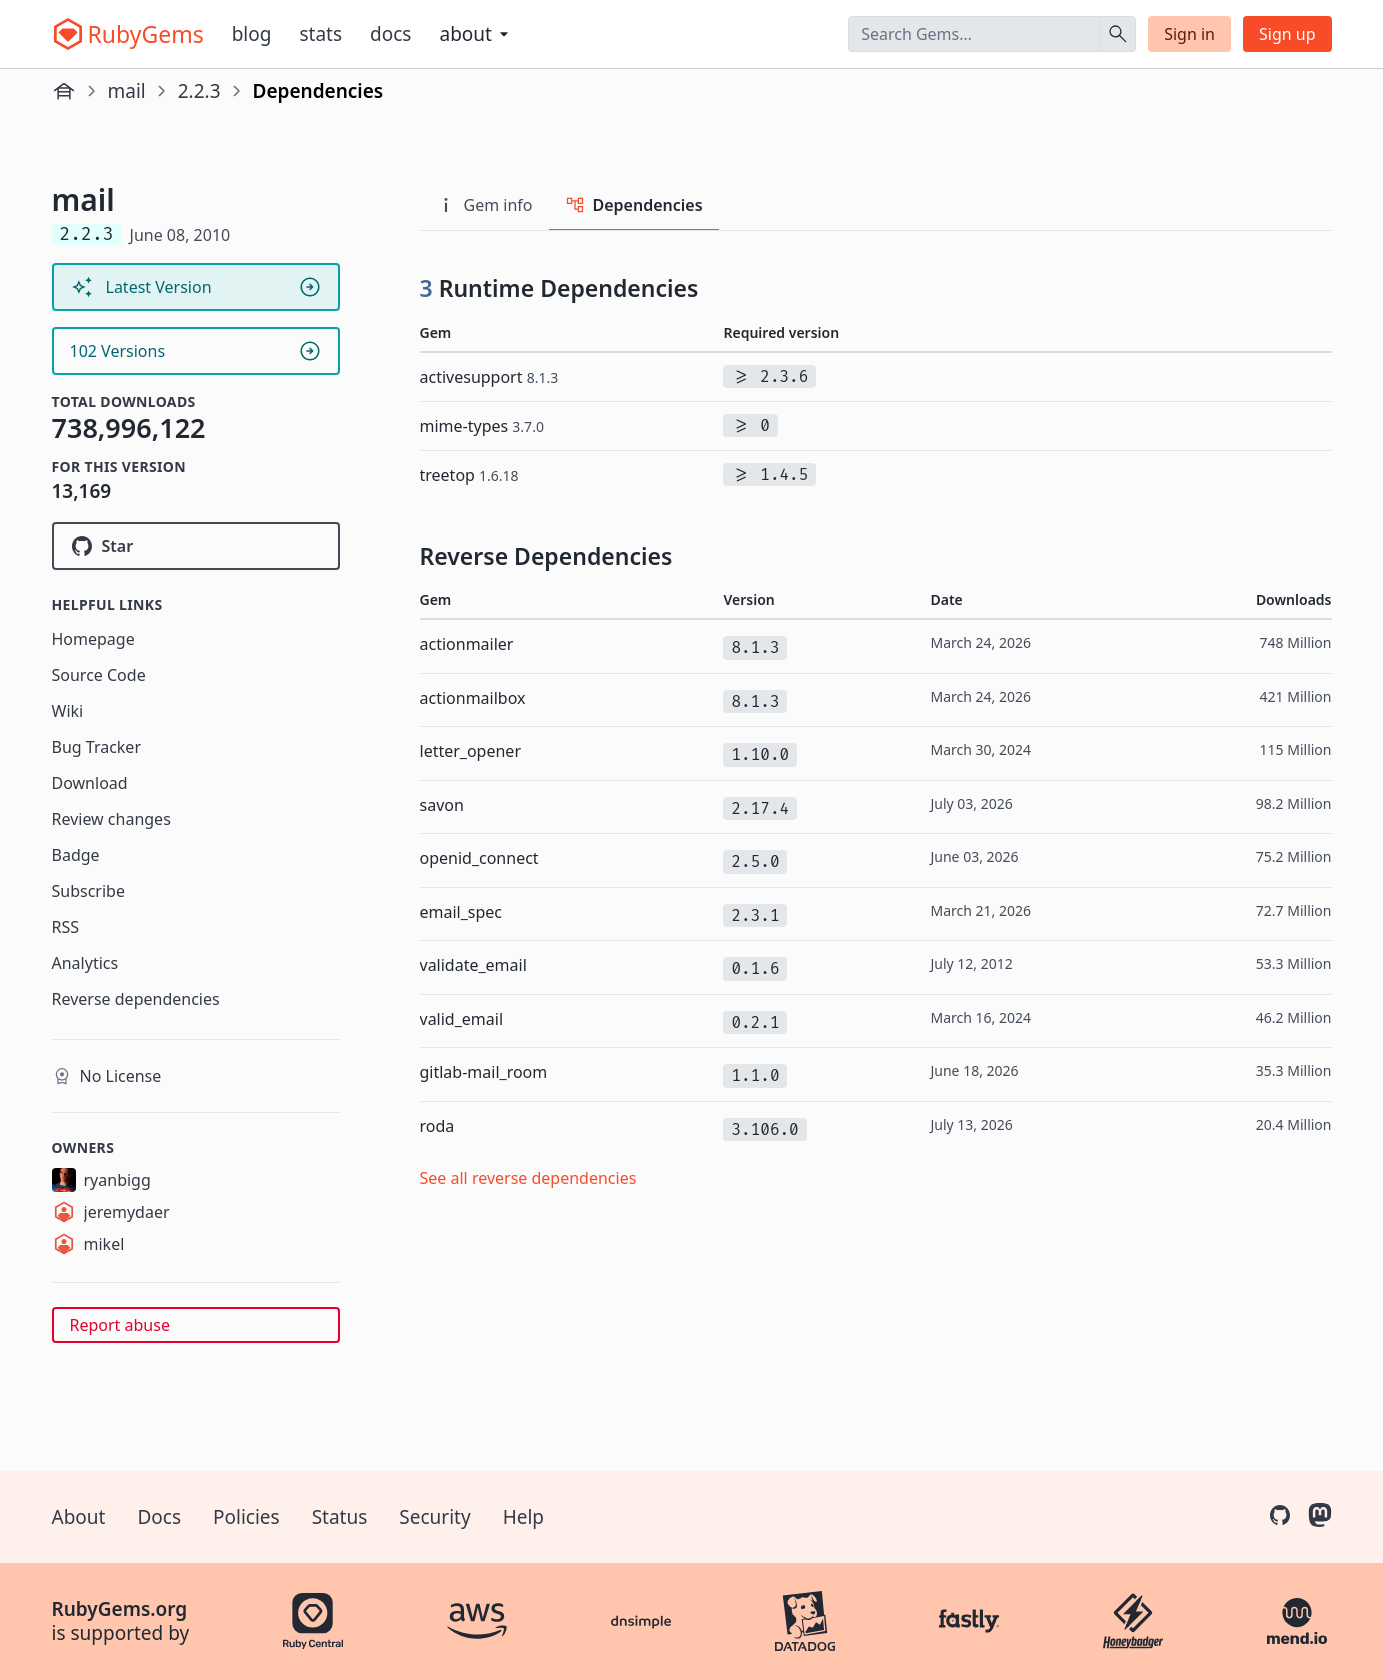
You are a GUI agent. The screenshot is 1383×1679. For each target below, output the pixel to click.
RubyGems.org (120, 1609)
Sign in (1189, 34)
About (79, 1517)
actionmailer (467, 644)
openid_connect (479, 858)
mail (127, 91)
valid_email (462, 1019)
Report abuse (120, 1325)
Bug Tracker (97, 747)
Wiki (68, 711)
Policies (246, 1517)
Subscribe (88, 891)
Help (523, 1517)
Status (340, 1517)
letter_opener (471, 751)
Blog (252, 34)
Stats (320, 34)
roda (437, 1126)
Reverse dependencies (136, 999)
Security (434, 1517)
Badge (76, 855)
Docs (390, 34)
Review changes (111, 819)
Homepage (93, 639)
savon (442, 805)
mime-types (482, 426)
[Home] (64, 91)
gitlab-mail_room (484, 1072)
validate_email (473, 965)
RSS (66, 927)
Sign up (1287, 34)
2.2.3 (199, 91)
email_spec (461, 912)
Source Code (99, 675)
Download (90, 783)
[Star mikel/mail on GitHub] (196, 546)
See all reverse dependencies (528, 1178)
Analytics (85, 963)
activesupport (489, 377)
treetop (469, 475)
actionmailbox (473, 698)
